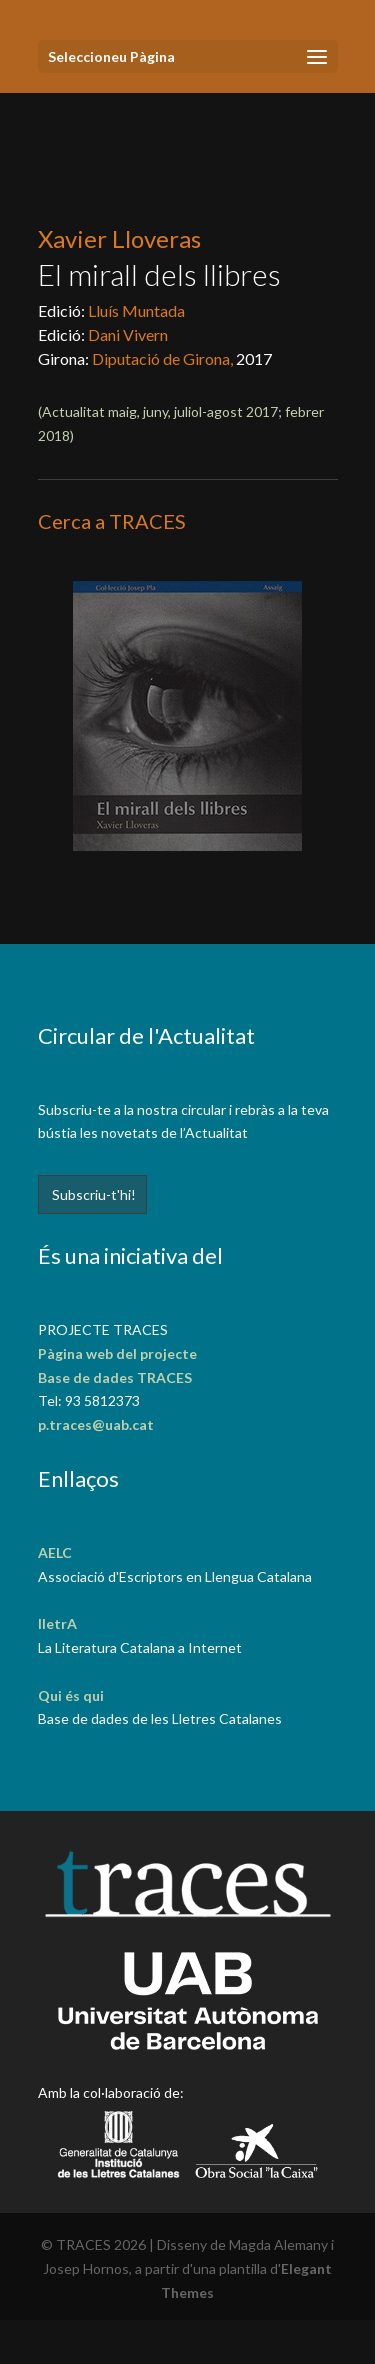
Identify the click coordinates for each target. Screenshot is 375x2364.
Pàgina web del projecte (117, 1353)
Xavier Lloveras (119, 238)
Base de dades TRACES (115, 1377)
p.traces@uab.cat (96, 1424)
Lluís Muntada (136, 310)
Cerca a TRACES (112, 521)
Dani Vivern (128, 334)
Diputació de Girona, (164, 358)
